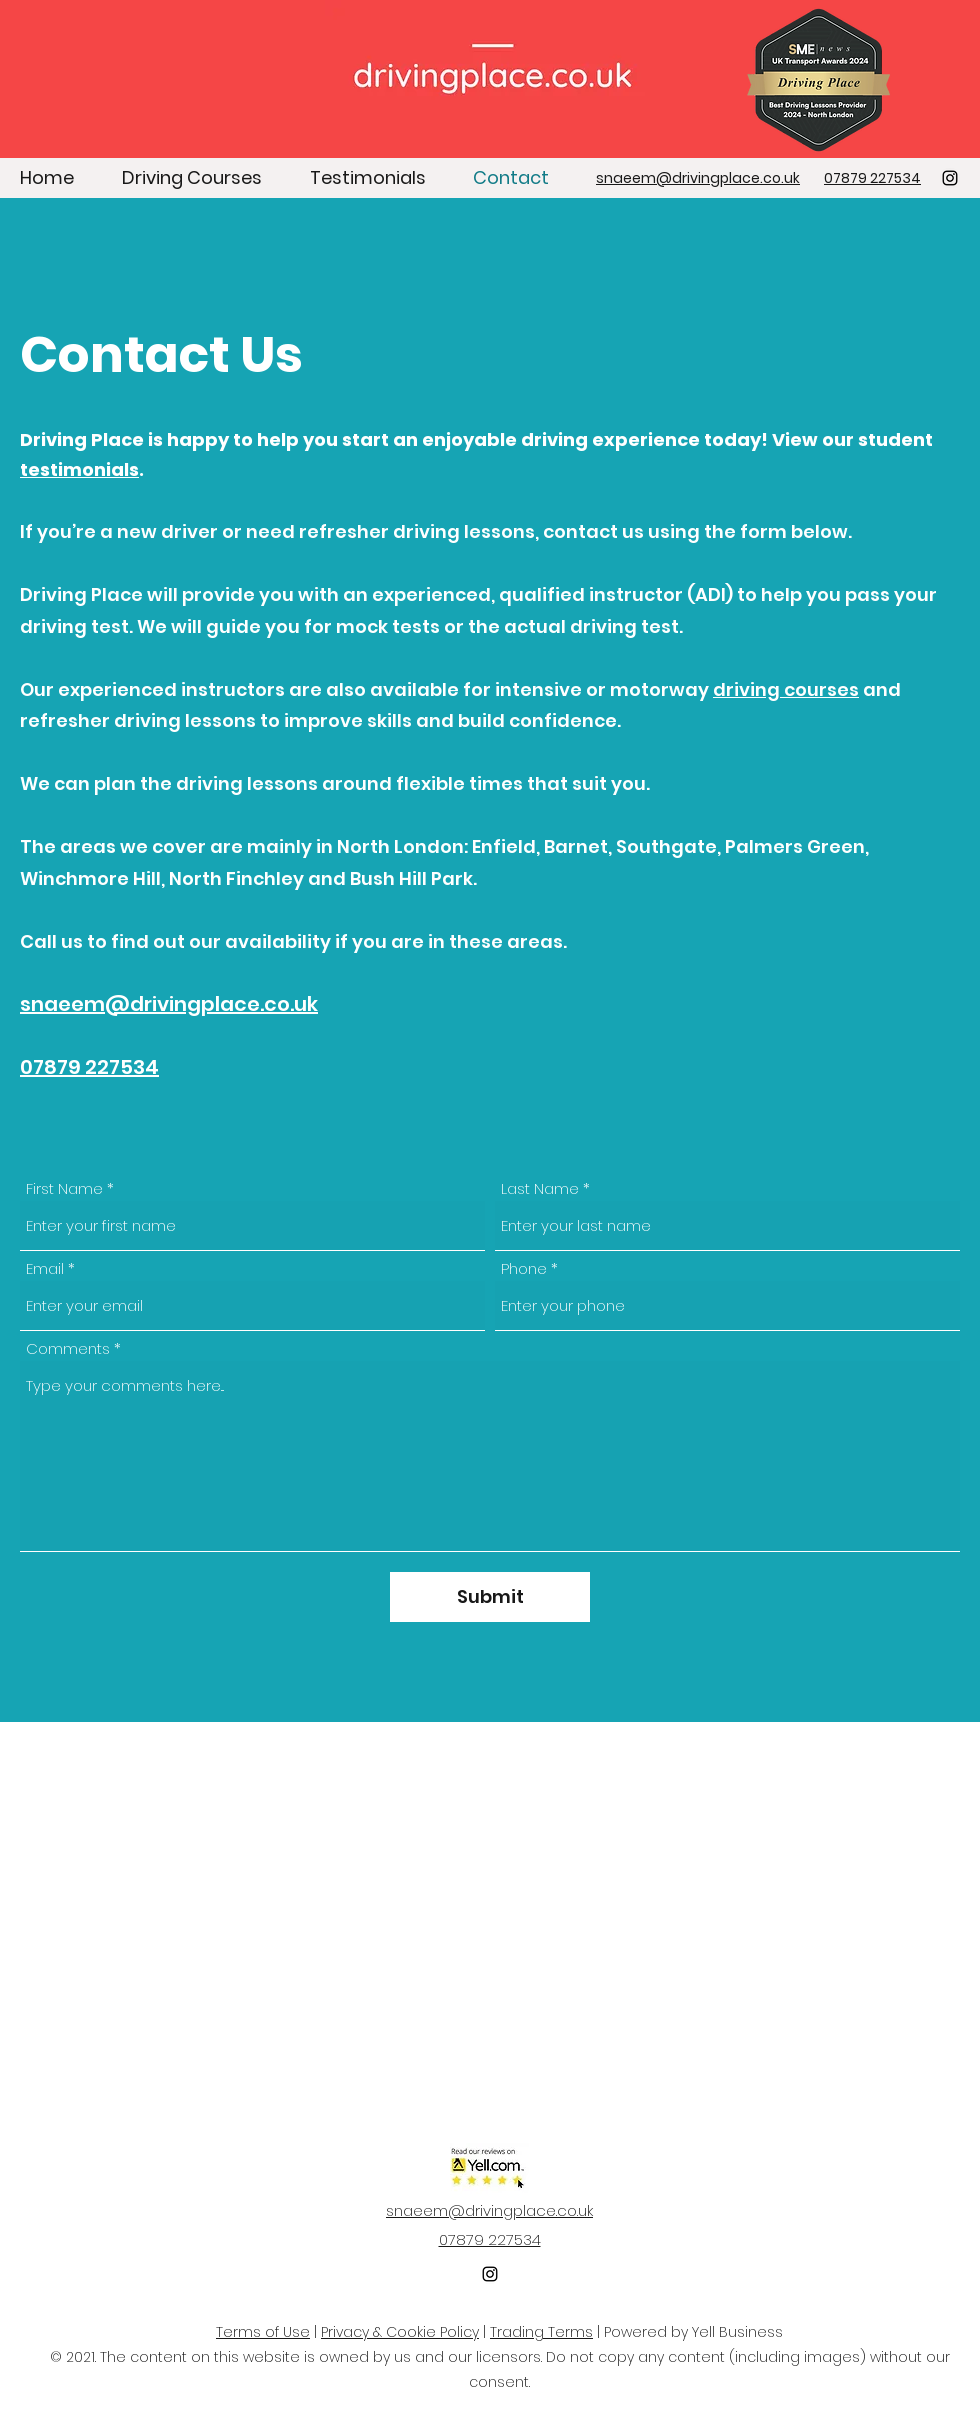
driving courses (786, 689)
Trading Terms (541, 2332)
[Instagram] (950, 178)
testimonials (79, 469)
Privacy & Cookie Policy (400, 2332)
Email (45, 1268)
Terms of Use (263, 2332)
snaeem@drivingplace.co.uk (169, 1004)
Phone (524, 1268)
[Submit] (490, 1597)
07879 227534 (89, 1067)
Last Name (540, 1188)
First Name (64, 1188)
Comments (68, 1348)
